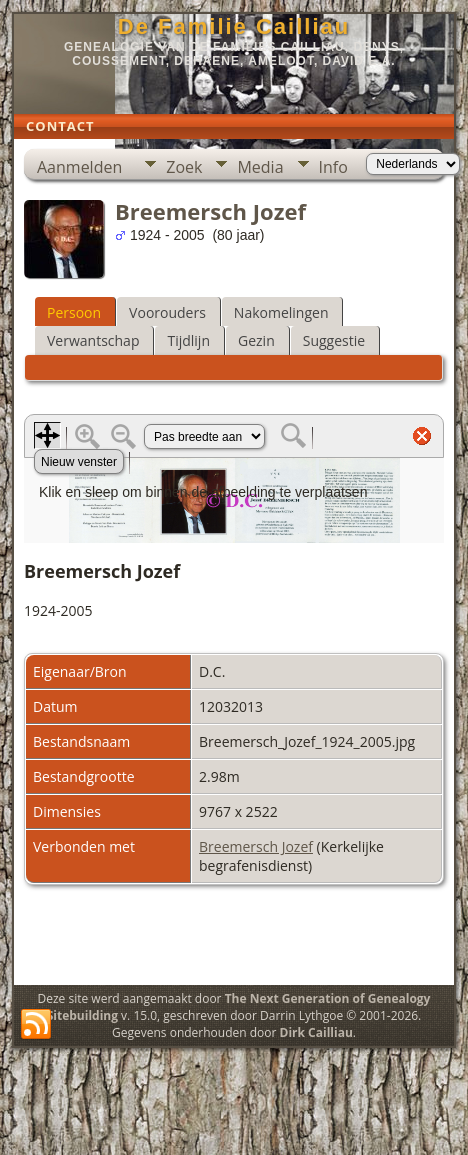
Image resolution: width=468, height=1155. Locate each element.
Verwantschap (93, 340)
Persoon (74, 312)
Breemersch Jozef (256, 846)
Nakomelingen (281, 312)
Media (260, 167)
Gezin (256, 340)
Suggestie (334, 340)
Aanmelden (79, 167)
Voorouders (167, 312)
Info (333, 167)
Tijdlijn (188, 340)
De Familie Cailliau (234, 26)
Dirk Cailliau (316, 1032)
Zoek (184, 167)
